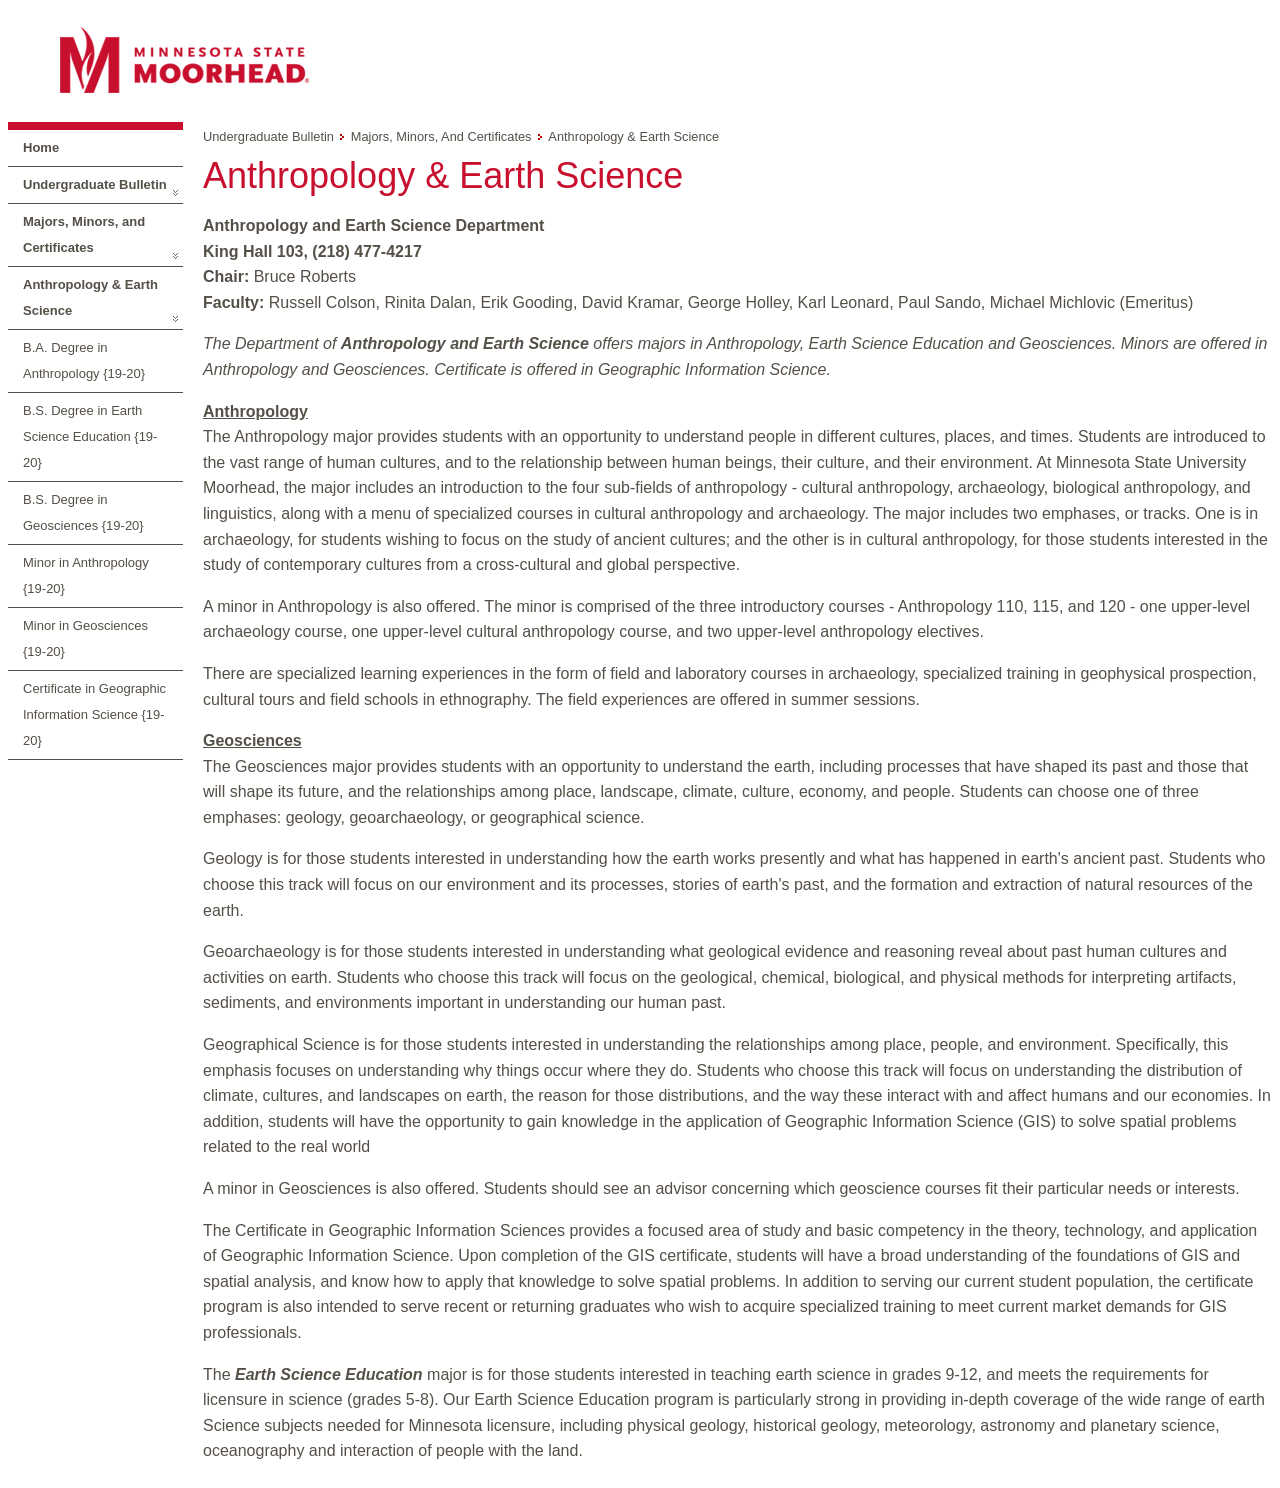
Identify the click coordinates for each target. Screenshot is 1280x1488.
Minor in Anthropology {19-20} (86, 575)
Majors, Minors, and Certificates (84, 234)
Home (41, 147)
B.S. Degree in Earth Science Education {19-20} (90, 436)
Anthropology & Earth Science (90, 297)
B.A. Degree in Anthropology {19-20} (84, 360)
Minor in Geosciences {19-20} (85, 638)
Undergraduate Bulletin (95, 184)
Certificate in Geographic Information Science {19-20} (94, 714)
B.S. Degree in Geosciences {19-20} (83, 512)
